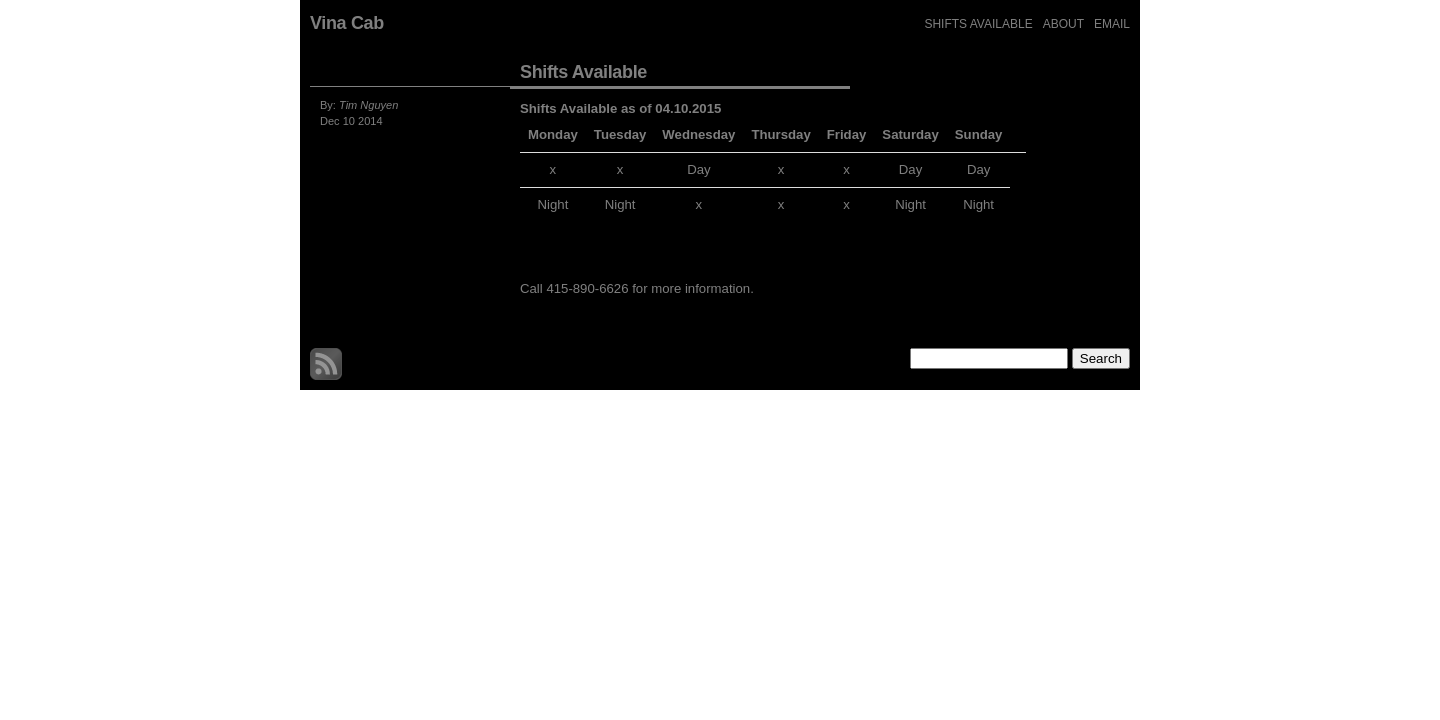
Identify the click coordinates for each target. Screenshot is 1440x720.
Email (1112, 24)
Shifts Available (978, 24)
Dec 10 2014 (351, 121)
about (1063, 24)
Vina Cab (347, 23)
